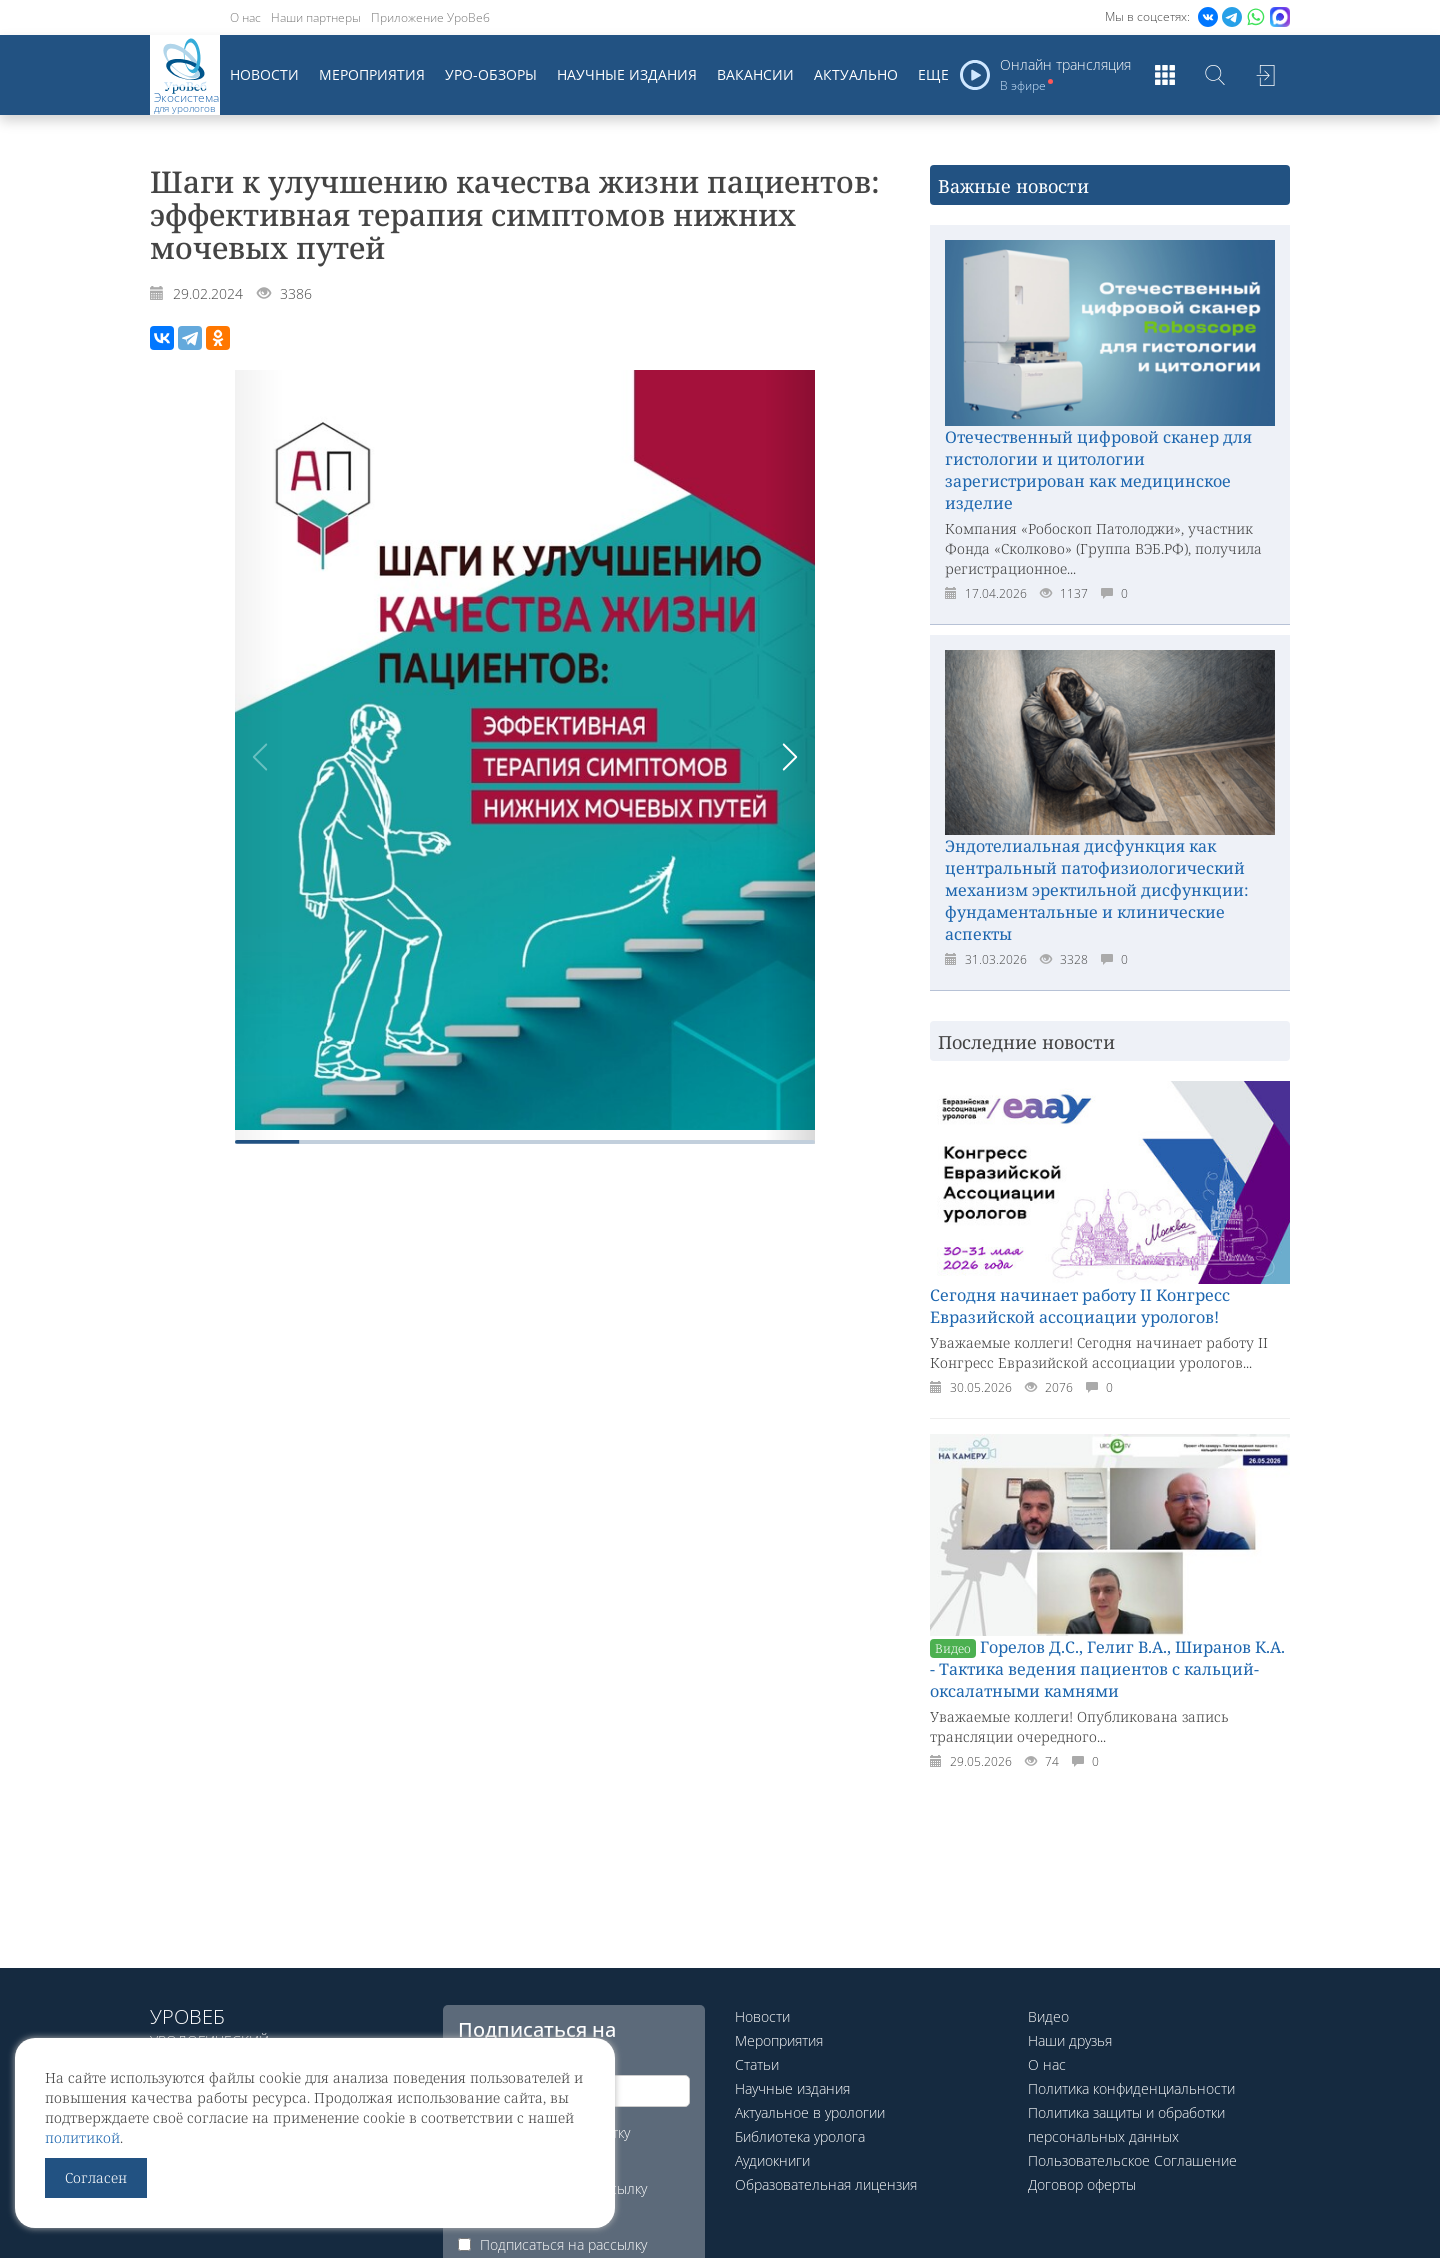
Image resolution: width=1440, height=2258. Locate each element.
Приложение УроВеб (430, 17)
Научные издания (627, 74)
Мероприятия (372, 74)
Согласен (96, 2177)
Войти (1265, 75)
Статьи (757, 2064)
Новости (264, 74)
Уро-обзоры (491, 74)
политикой (82, 2137)
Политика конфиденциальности (1131, 2088)
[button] (790, 757)
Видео (1048, 2016)
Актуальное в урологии (810, 2112)
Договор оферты (1082, 2184)
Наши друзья (1070, 2040)
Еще (933, 74)
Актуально (856, 74)
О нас (245, 17)
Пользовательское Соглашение (1132, 2160)
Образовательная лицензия (826, 2184)
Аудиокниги (772, 2160)
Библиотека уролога (800, 2136)
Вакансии (755, 74)
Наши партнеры (316, 17)
